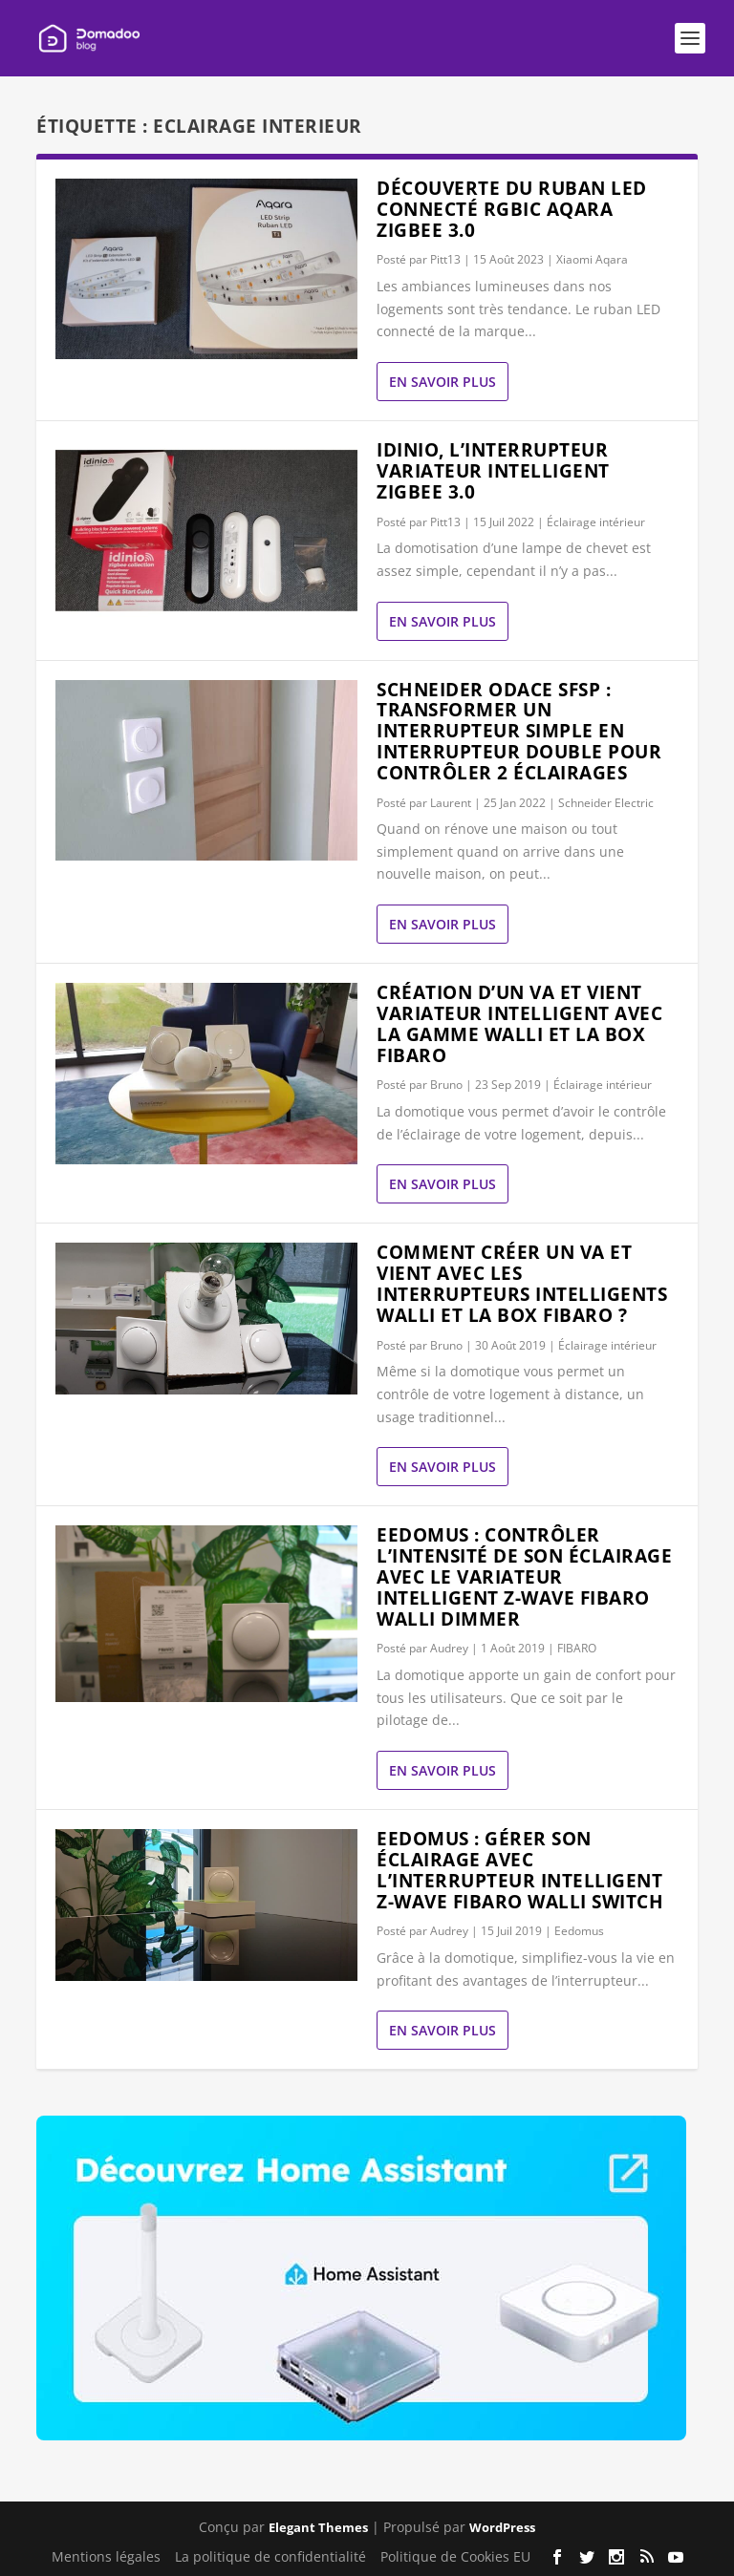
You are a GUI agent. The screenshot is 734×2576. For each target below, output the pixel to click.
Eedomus (579, 1931)
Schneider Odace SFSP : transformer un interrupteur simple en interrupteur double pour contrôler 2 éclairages (519, 731)
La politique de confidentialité (270, 2556)
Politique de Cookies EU (455, 2556)
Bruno (446, 1084)
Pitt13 (445, 259)
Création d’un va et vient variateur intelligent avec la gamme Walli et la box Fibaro (519, 1023)
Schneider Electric (606, 803)
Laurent (450, 803)
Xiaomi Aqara (592, 259)
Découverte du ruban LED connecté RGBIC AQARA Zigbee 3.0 (512, 209)
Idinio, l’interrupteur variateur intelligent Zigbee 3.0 (493, 470)
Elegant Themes (318, 2527)
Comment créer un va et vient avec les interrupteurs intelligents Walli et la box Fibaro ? (522, 1283)
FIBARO (576, 1648)
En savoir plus (442, 382)
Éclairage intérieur (596, 522)
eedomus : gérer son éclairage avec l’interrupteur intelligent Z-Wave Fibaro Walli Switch (520, 1869)
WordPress (502, 2527)
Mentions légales (106, 2556)
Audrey (449, 1648)
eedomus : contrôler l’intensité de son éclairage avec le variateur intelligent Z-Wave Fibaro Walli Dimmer (524, 1576)
